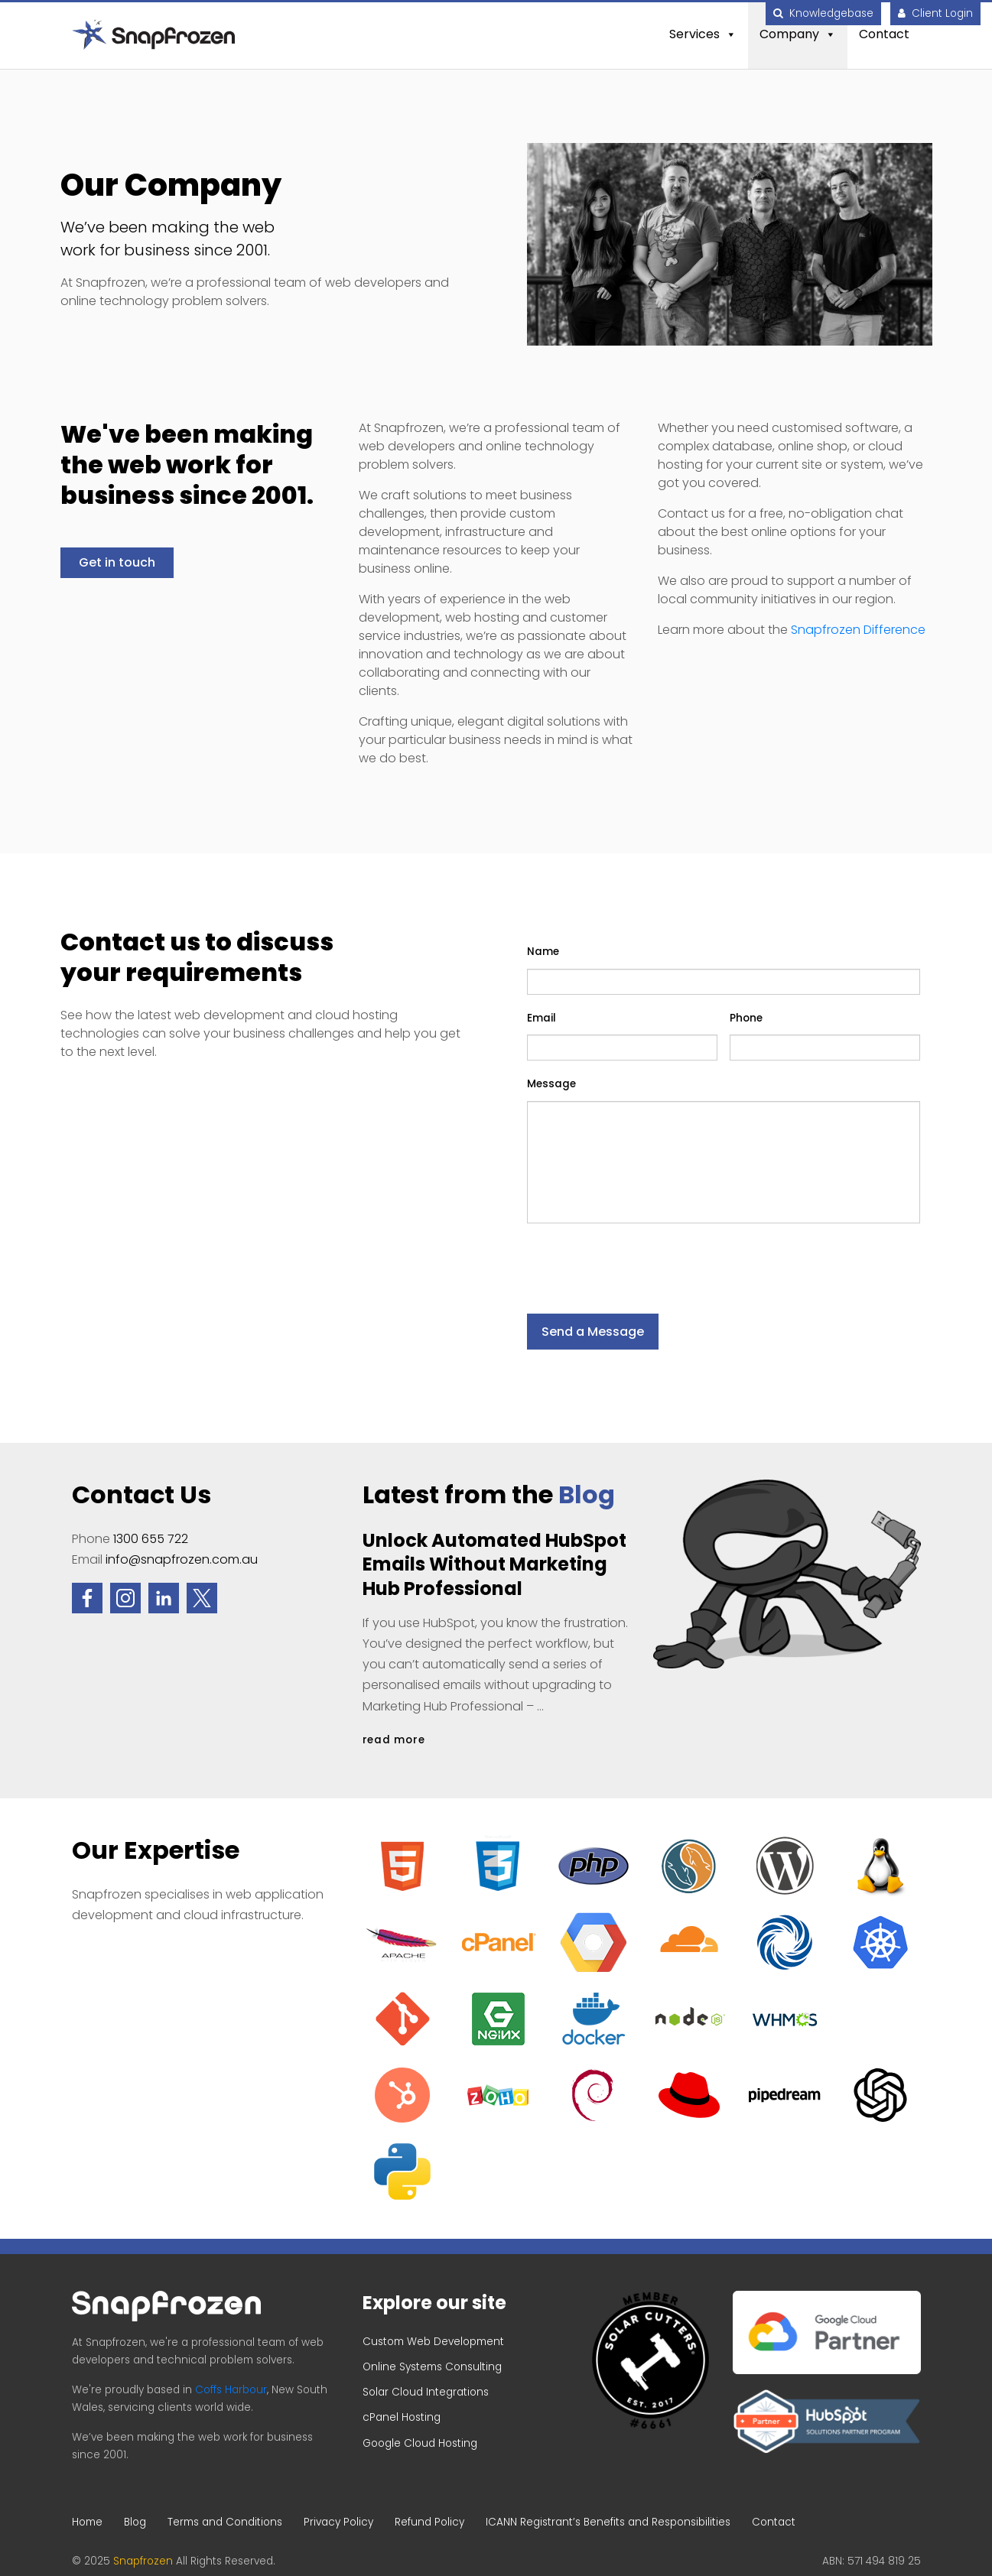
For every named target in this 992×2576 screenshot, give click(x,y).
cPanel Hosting (402, 2417)
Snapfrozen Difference (858, 629)
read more (394, 1740)
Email (541, 1018)
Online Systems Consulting (432, 2367)
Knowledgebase (823, 13)
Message (551, 1084)
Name (543, 952)
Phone (746, 1018)
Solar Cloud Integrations (426, 2392)
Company (797, 34)
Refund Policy (429, 2522)
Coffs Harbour (231, 2390)
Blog (586, 1494)
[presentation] (643, 1259)
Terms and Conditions (225, 2522)
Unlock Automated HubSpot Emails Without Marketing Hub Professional (494, 1564)
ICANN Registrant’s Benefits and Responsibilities (608, 2522)
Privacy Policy (338, 2522)
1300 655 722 (150, 1539)
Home (87, 2522)
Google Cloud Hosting (420, 2443)
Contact (884, 34)
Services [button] (703, 34)
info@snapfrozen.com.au (182, 1559)
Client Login (935, 13)
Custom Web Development (433, 2341)
